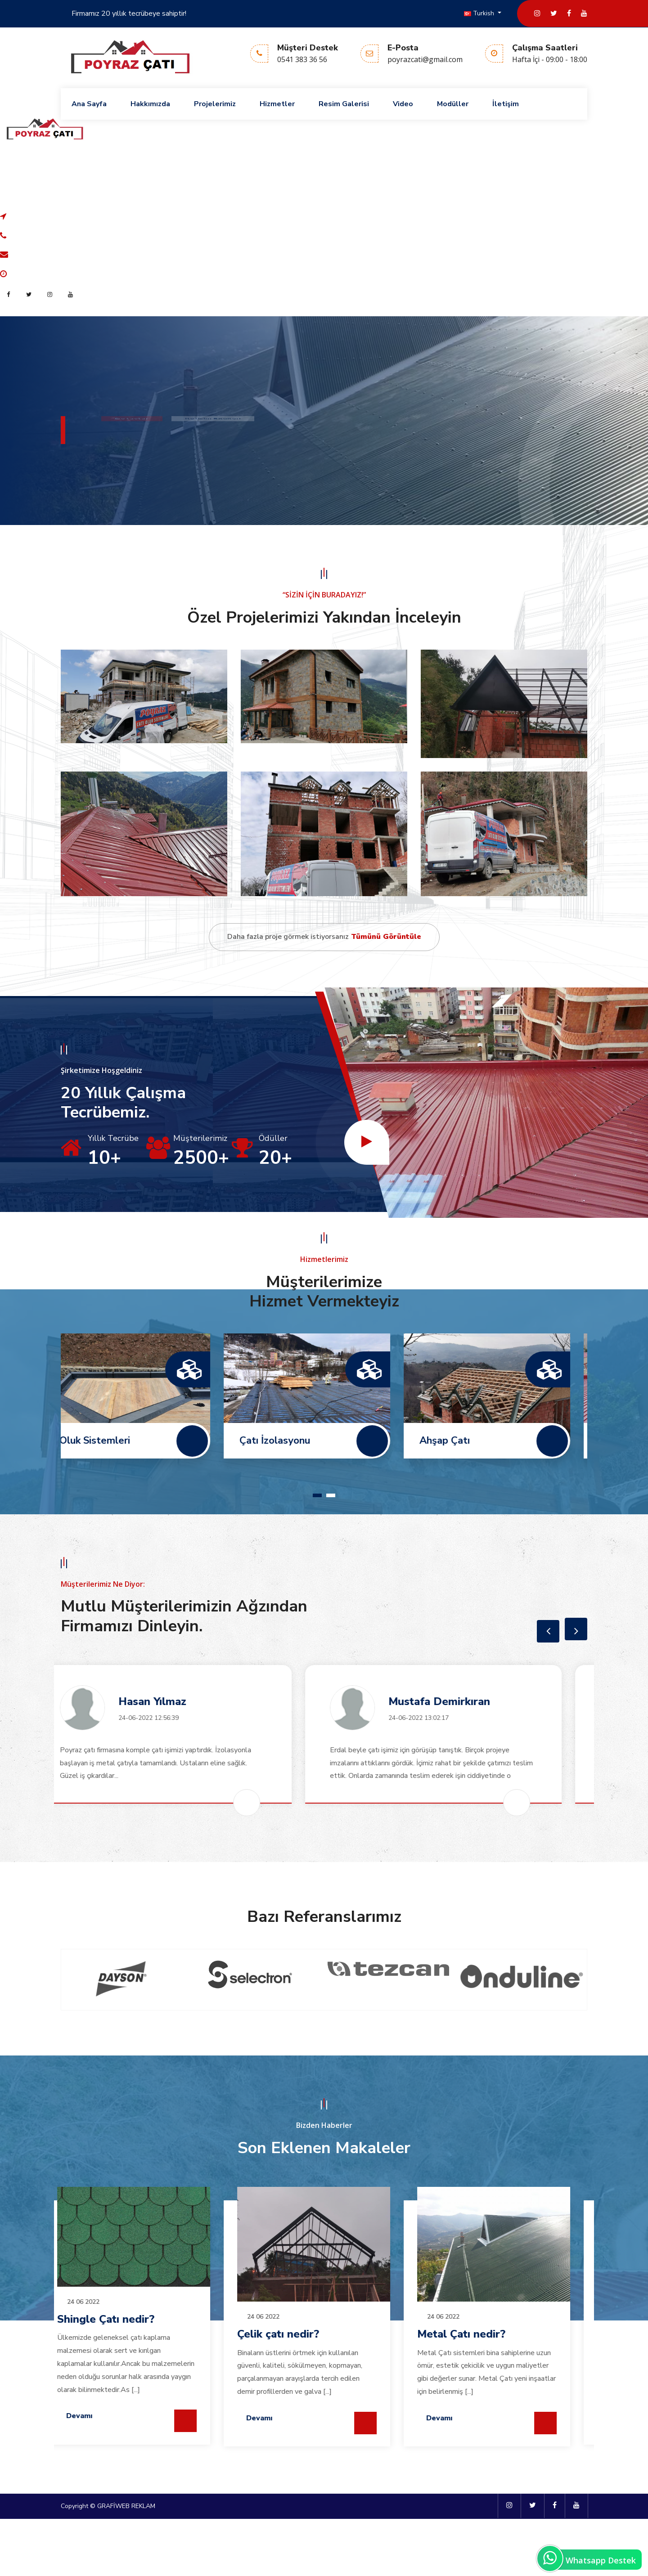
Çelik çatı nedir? (475, 2390)
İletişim (505, 104)
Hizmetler (277, 104)
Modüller (452, 104)
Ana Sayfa (89, 104)
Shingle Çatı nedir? (302, 2376)
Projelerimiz (215, 104)
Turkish (480, 13)
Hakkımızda (150, 104)
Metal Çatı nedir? (118, 2390)
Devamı (96, 2475)
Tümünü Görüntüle (385, 994)
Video (403, 104)
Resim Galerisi (344, 104)
